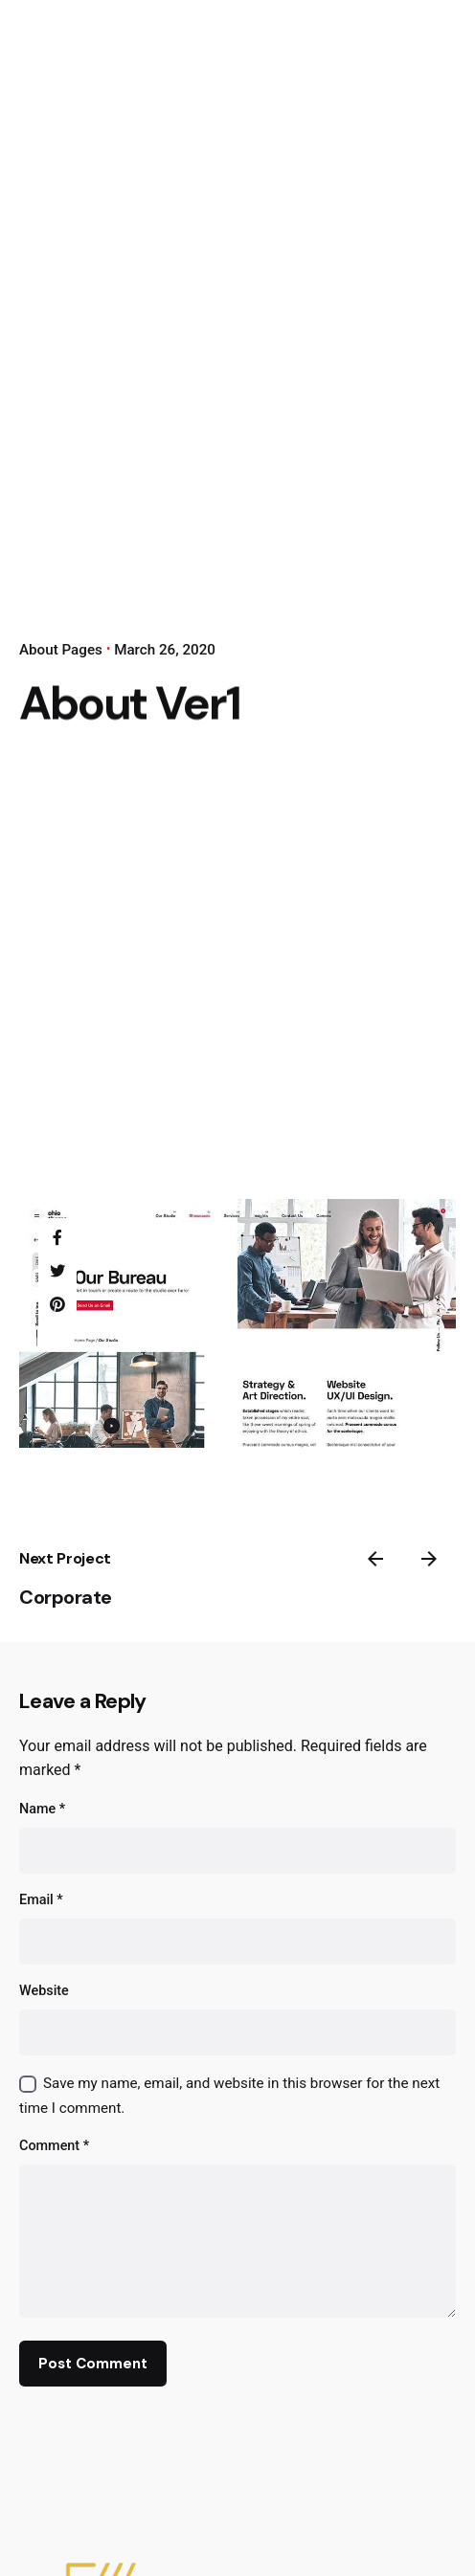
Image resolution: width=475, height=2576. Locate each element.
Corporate (65, 1597)
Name (42, 1809)
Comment (54, 2146)
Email (41, 1900)
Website (44, 1991)
